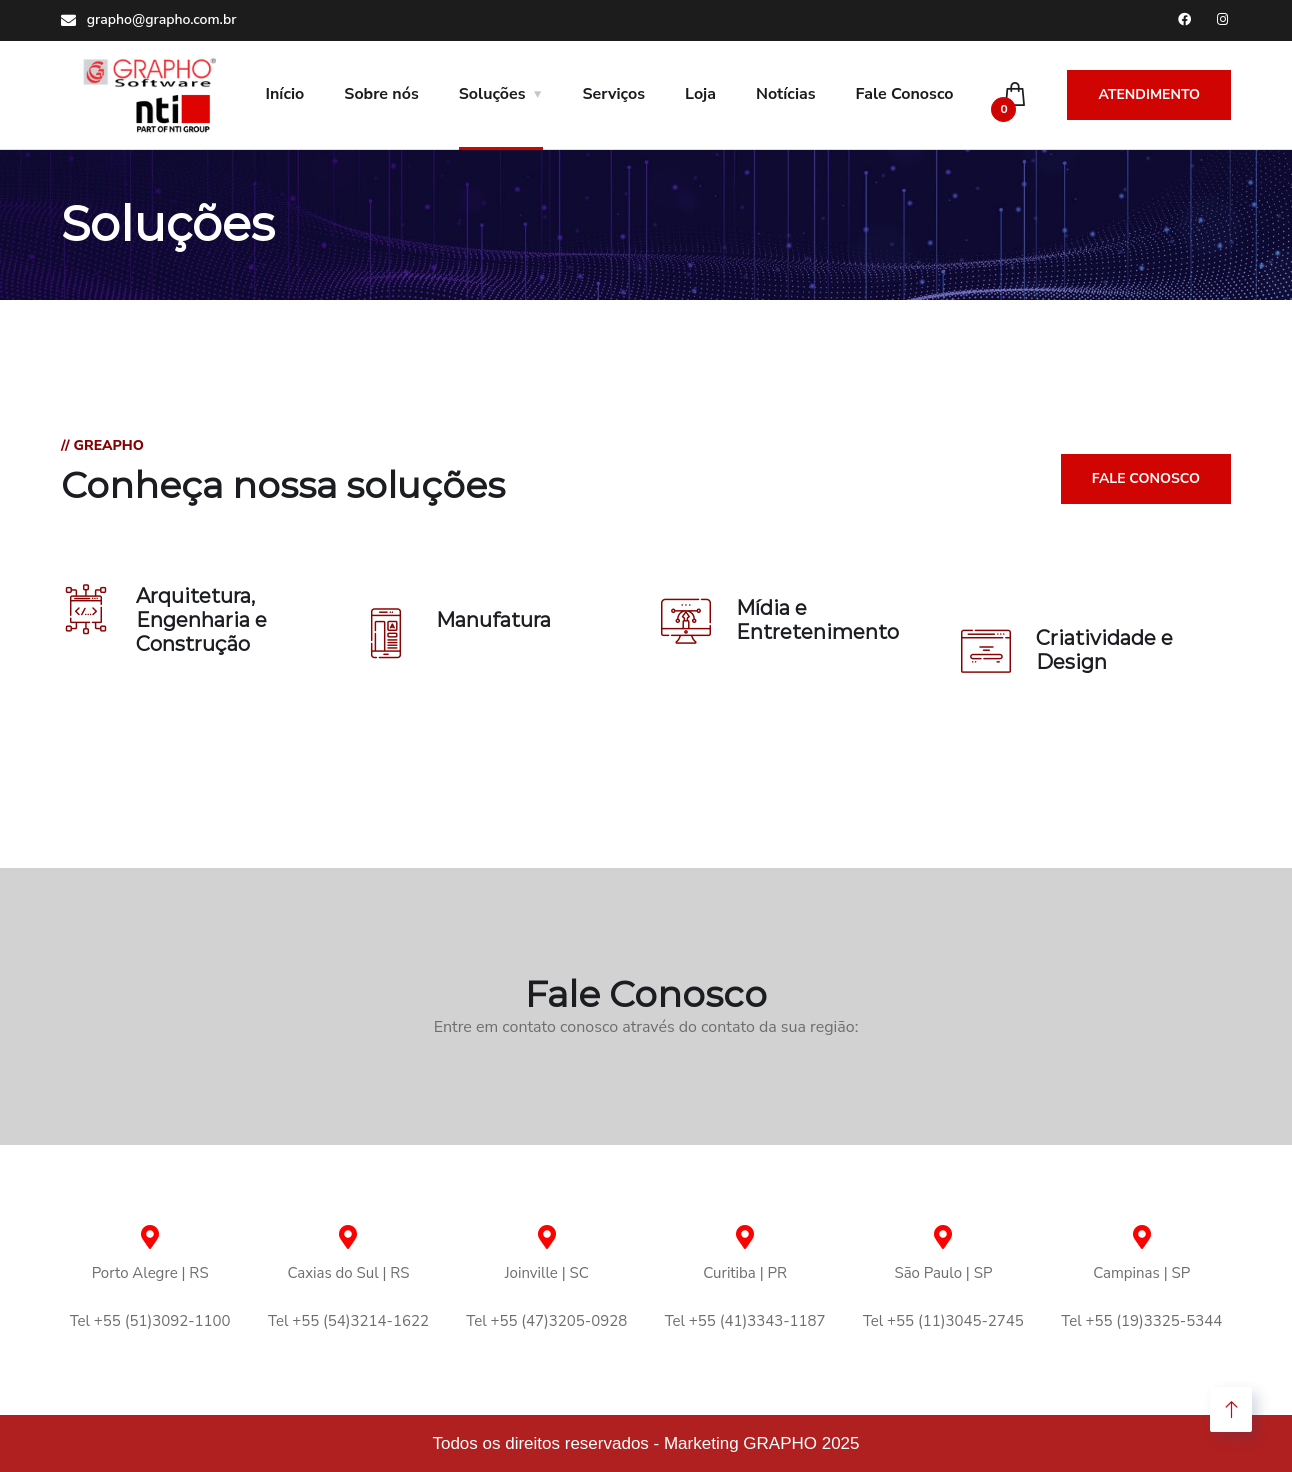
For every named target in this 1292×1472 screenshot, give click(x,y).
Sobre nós (381, 94)
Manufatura (493, 620)
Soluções (492, 94)
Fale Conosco (905, 94)
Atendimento (1149, 94)
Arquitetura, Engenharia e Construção (201, 620)
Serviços (614, 94)
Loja (700, 94)
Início (285, 94)
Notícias (786, 94)
